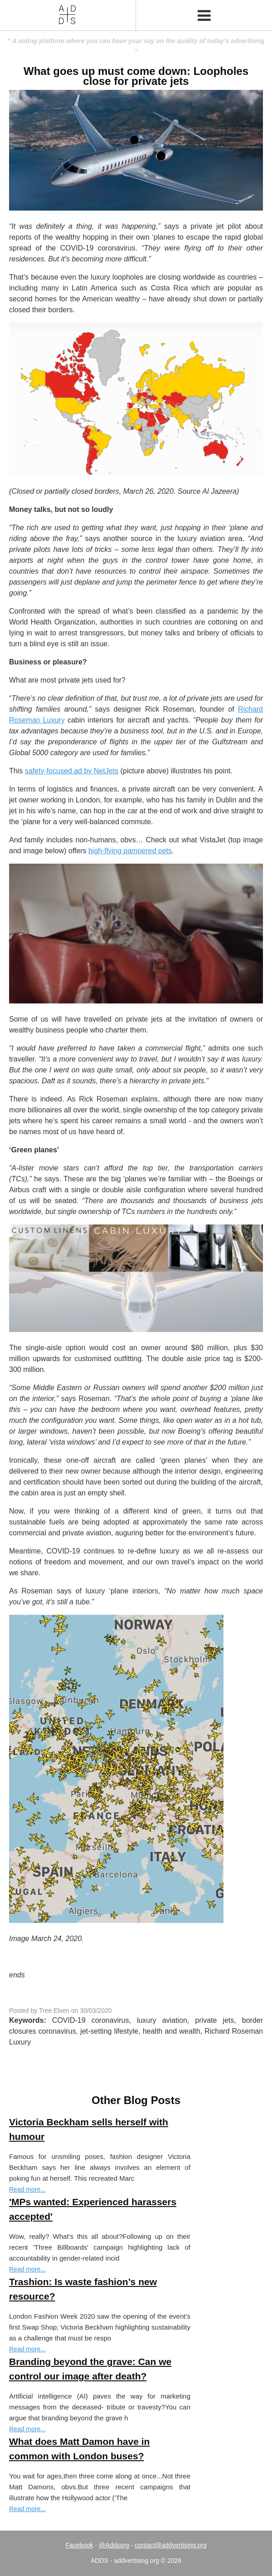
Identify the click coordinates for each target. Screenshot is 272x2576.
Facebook (79, 2545)
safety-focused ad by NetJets (71, 771)
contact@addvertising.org (171, 2545)
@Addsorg (114, 2545)
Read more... (27, 2189)
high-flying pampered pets (130, 851)
